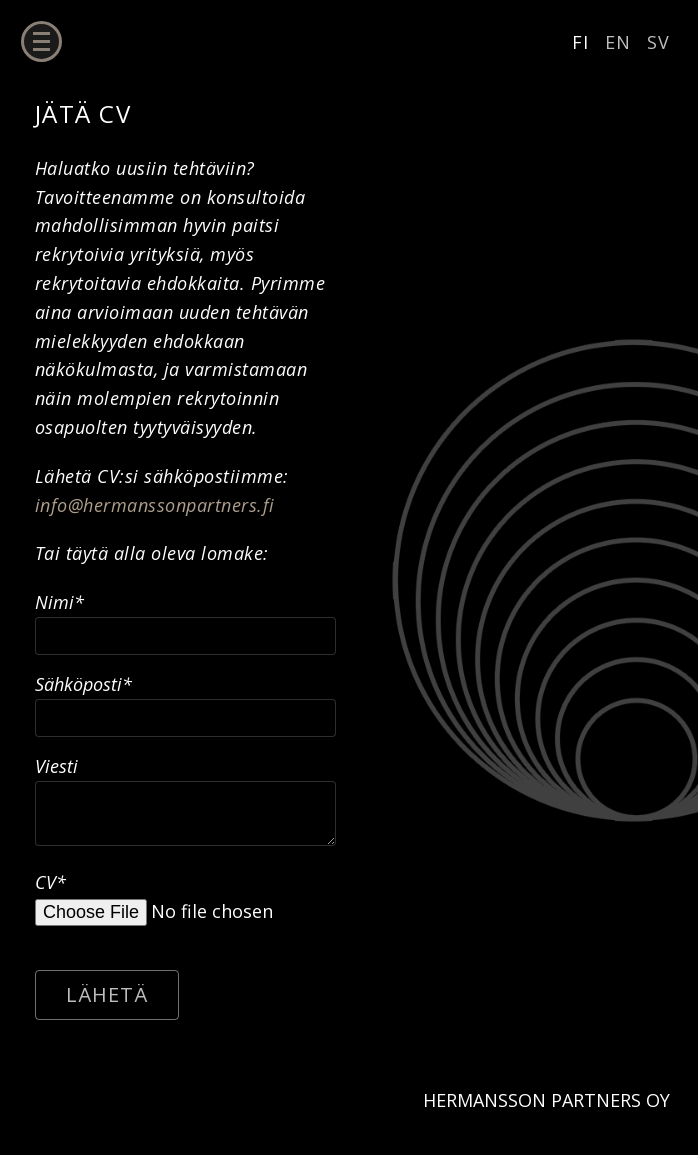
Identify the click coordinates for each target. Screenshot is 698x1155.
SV (658, 42)
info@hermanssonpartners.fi (155, 505)
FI (580, 42)
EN (618, 42)
